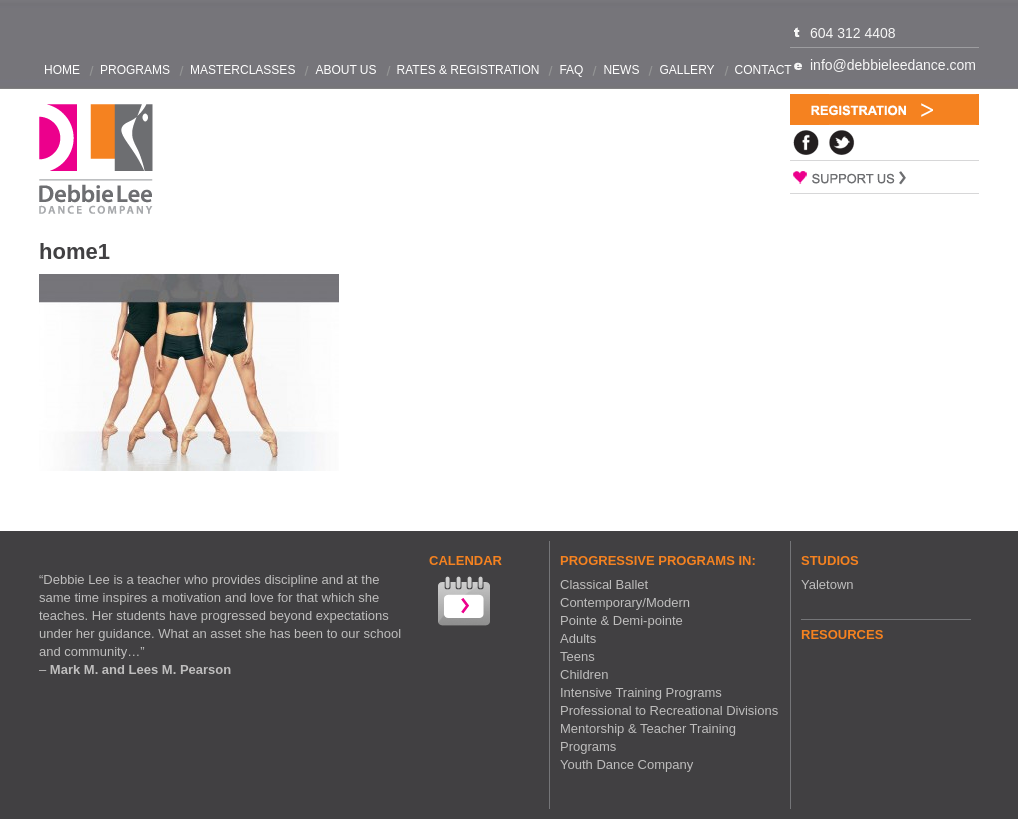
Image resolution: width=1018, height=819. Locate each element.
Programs (135, 70)
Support (884, 177)
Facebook (806, 142)
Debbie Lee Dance (96, 159)
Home (62, 70)
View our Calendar (462, 603)
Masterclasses (242, 70)
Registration (884, 109)
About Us (345, 70)
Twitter (842, 142)
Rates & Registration (468, 70)
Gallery (686, 70)
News (621, 70)
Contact (763, 70)
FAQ (571, 70)
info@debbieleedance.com (893, 65)
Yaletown (827, 584)
